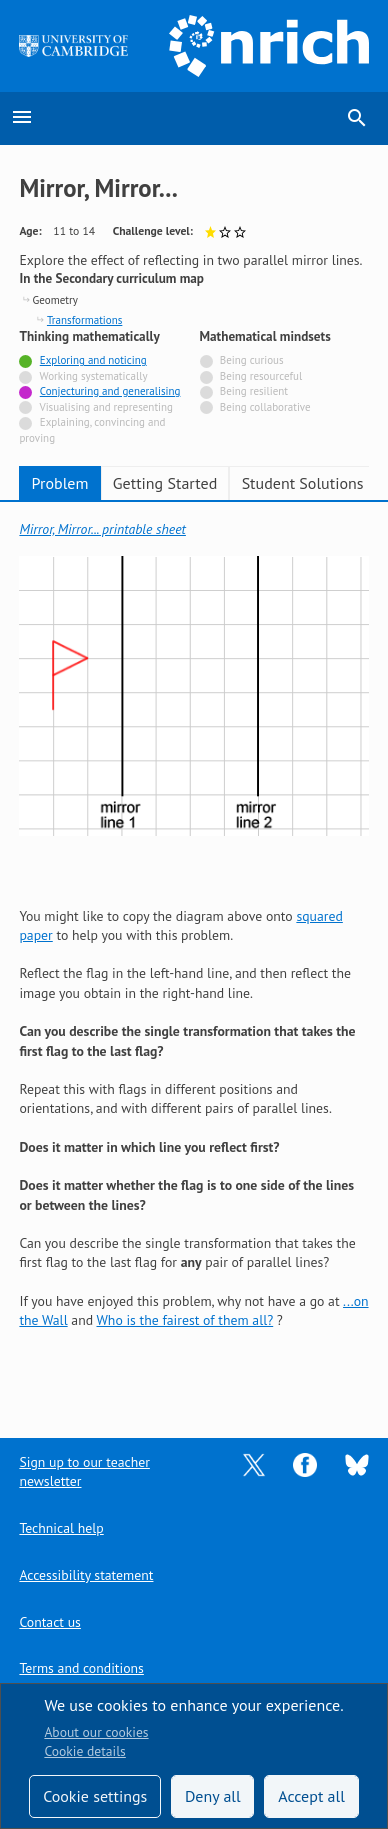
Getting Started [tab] (165, 483)
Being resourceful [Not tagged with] (261, 376)
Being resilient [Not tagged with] (254, 391)
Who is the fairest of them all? (184, 1320)
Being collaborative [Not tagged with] (265, 407)
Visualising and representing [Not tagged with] (106, 407)
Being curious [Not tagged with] (252, 360)
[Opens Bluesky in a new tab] (357, 1463)
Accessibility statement (86, 1575)
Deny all (213, 1796)
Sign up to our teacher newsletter (84, 1471)
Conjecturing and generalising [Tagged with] (110, 391)
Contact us (49, 1622)
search (357, 118)
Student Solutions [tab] (303, 483)
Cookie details (84, 1751)
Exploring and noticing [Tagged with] (93, 360)
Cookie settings (95, 1796)
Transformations (84, 320)
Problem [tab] (60, 483)
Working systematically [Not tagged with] (94, 376)
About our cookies (96, 1732)
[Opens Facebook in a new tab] (305, 1463)
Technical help (61, 1528)
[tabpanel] (193, 955)
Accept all (311, 1796)
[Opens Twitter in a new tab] (254, 1463)
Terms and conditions (81, 1668)
